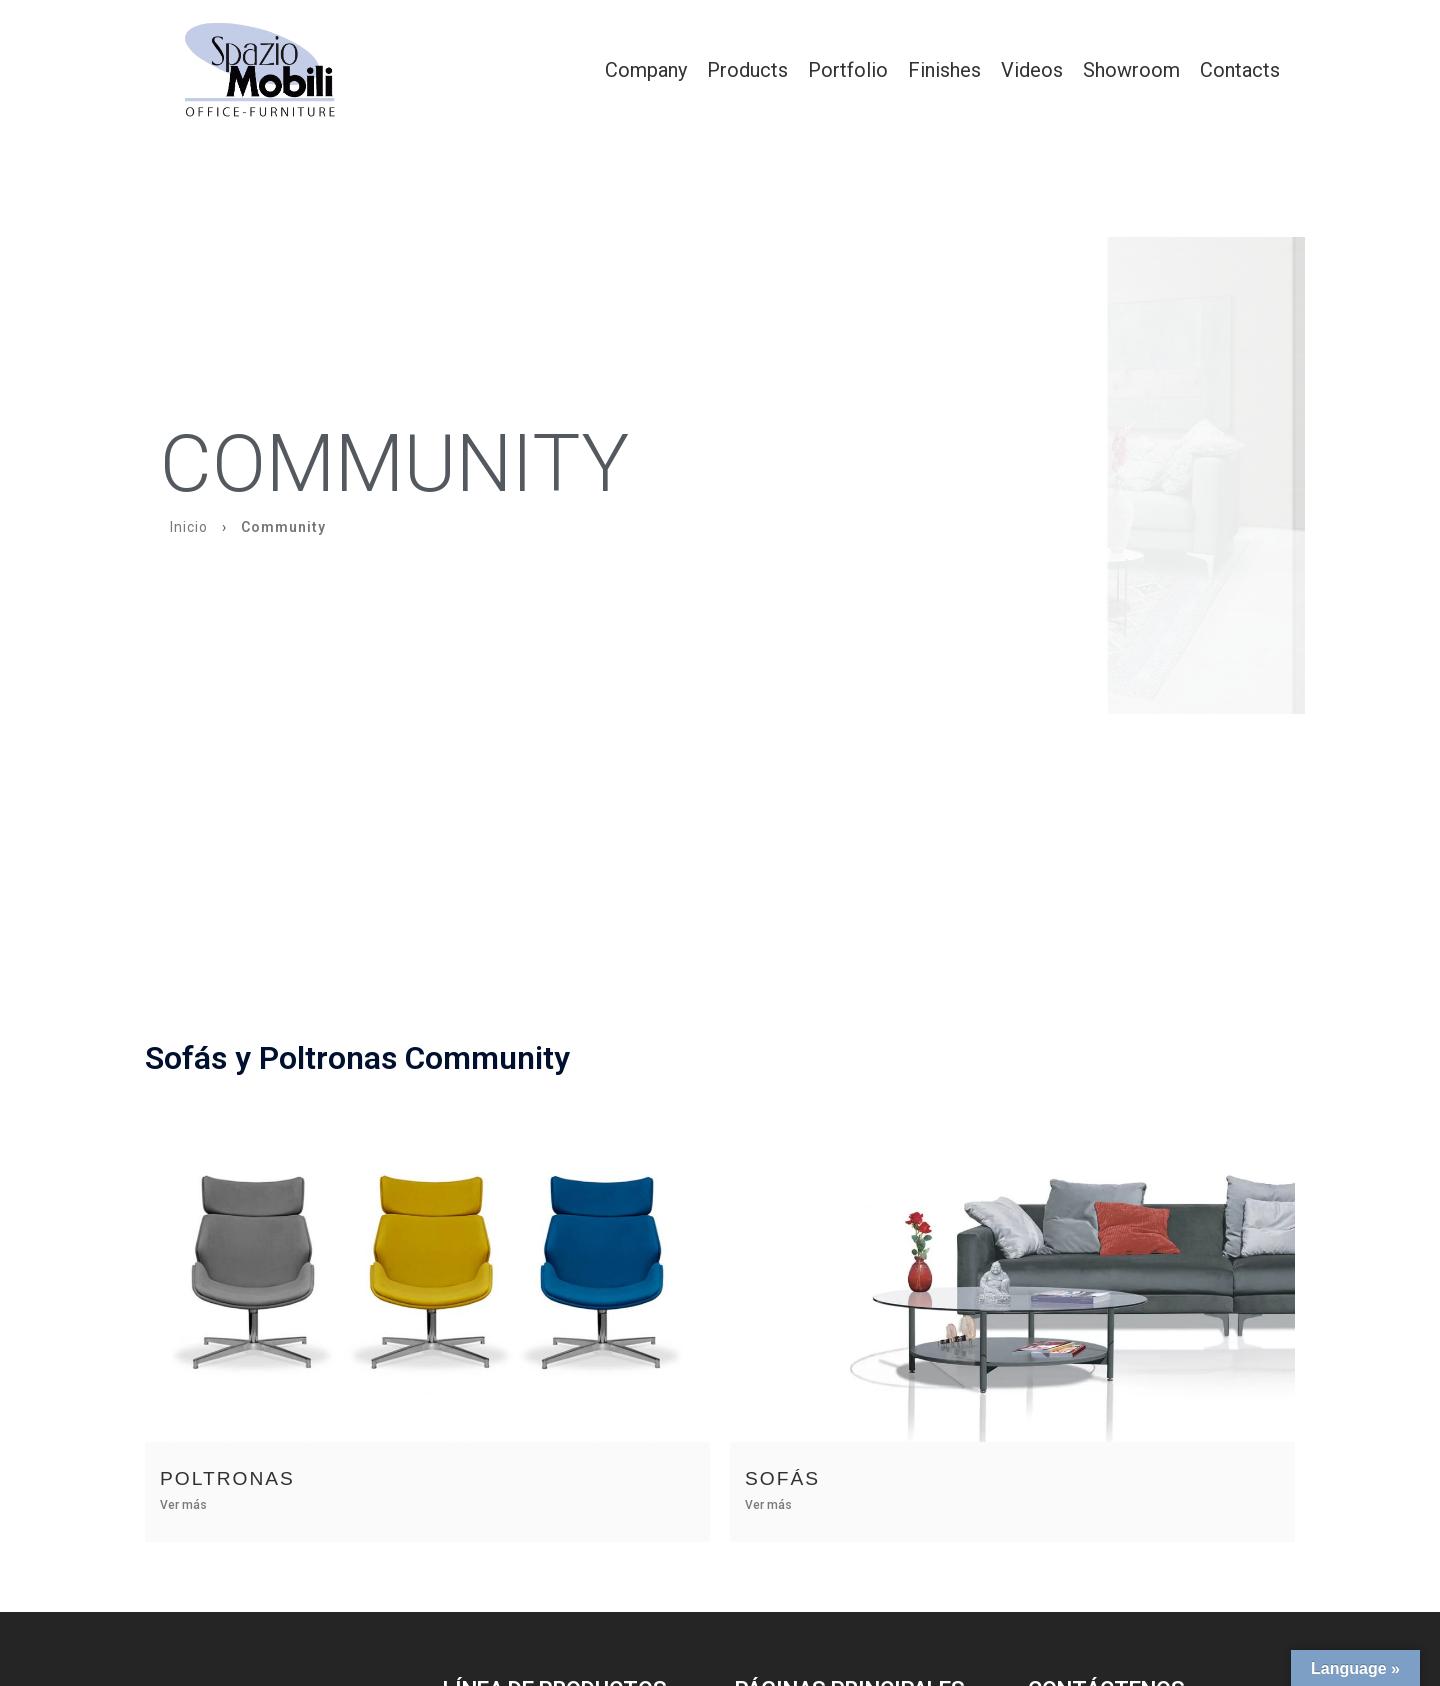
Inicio (189, 527)
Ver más (183, 1505)
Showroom (1131, 70)
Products (747, 70)
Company (646, 70)
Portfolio (848, 70)
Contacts (1240, 70)
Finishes (944, 70)
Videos (1032, 70)
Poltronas (227, 1478)
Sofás (782, 1478)
